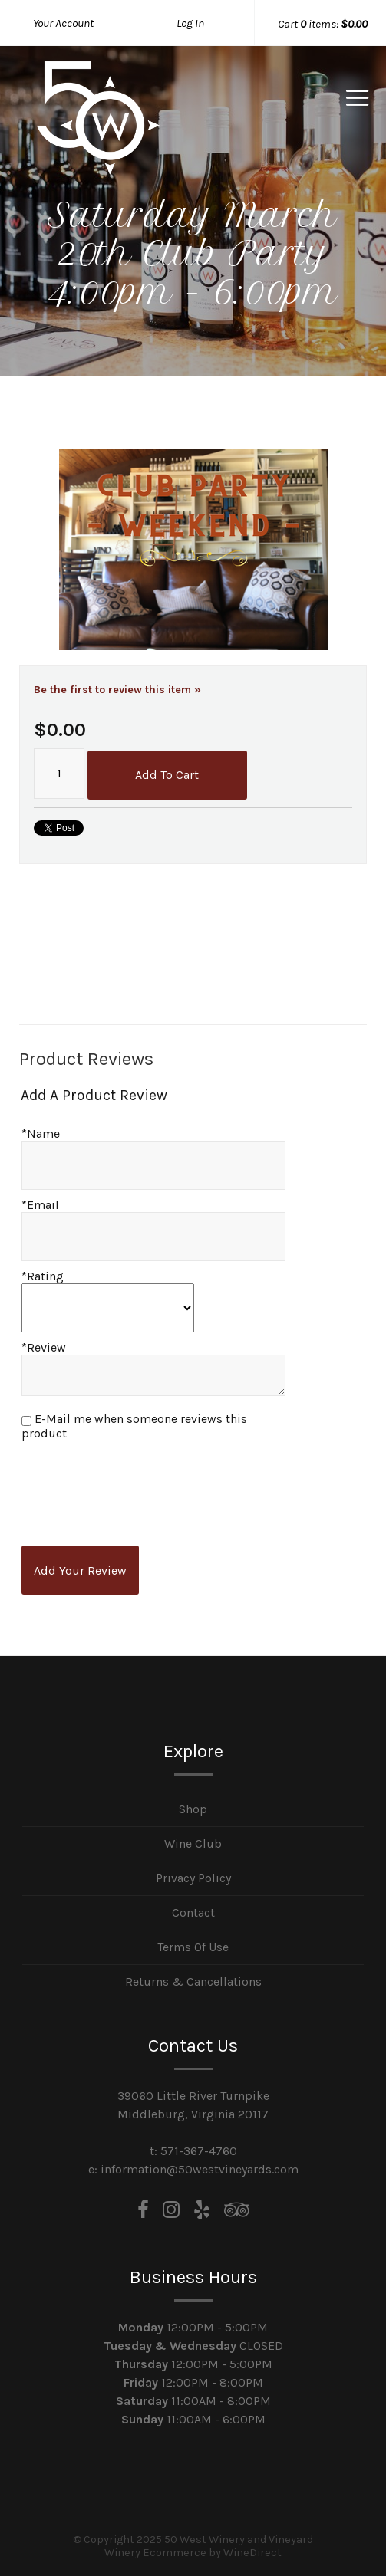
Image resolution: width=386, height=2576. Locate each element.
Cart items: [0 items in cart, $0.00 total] (323, 24)
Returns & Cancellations (193, 1981)
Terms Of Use (193, 1947)
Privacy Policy (193, 1878)
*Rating (42, 1276)
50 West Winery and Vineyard (98, 118)
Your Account (63, 23)
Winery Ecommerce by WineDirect (193, 2552)
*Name (40, 1133)
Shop (193, 1809)
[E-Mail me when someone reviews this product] (26, 1421)
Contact (193, 1912)
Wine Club (193, 1843)
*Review (43, 1347)
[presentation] (139, 1486)
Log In (190, 23)
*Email (40, 1205)
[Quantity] (59, 773)
